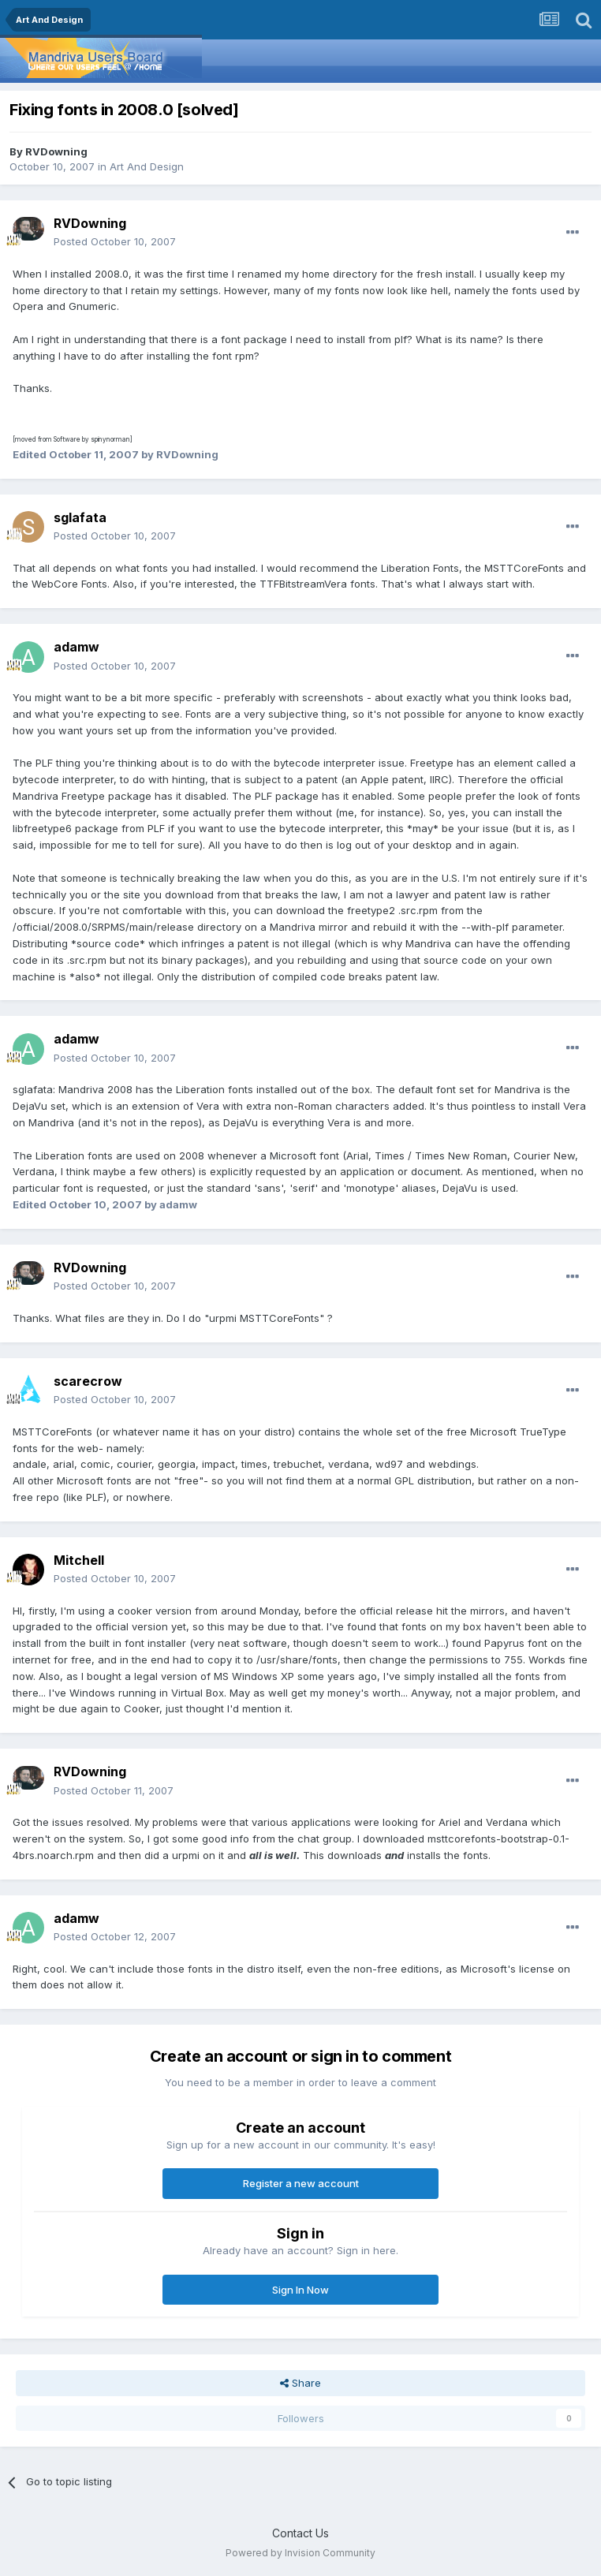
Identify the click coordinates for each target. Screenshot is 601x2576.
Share (300, 2383)
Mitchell (79, 1560)
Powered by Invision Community (300, 2553)
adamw (76, 647)
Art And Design (147, 166)
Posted (115, 241)
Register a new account (301, 2183)
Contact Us (300, 2533)
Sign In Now (300, 2289)
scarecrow (88, 1381)
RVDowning (56, 151)
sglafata (80, 517)
